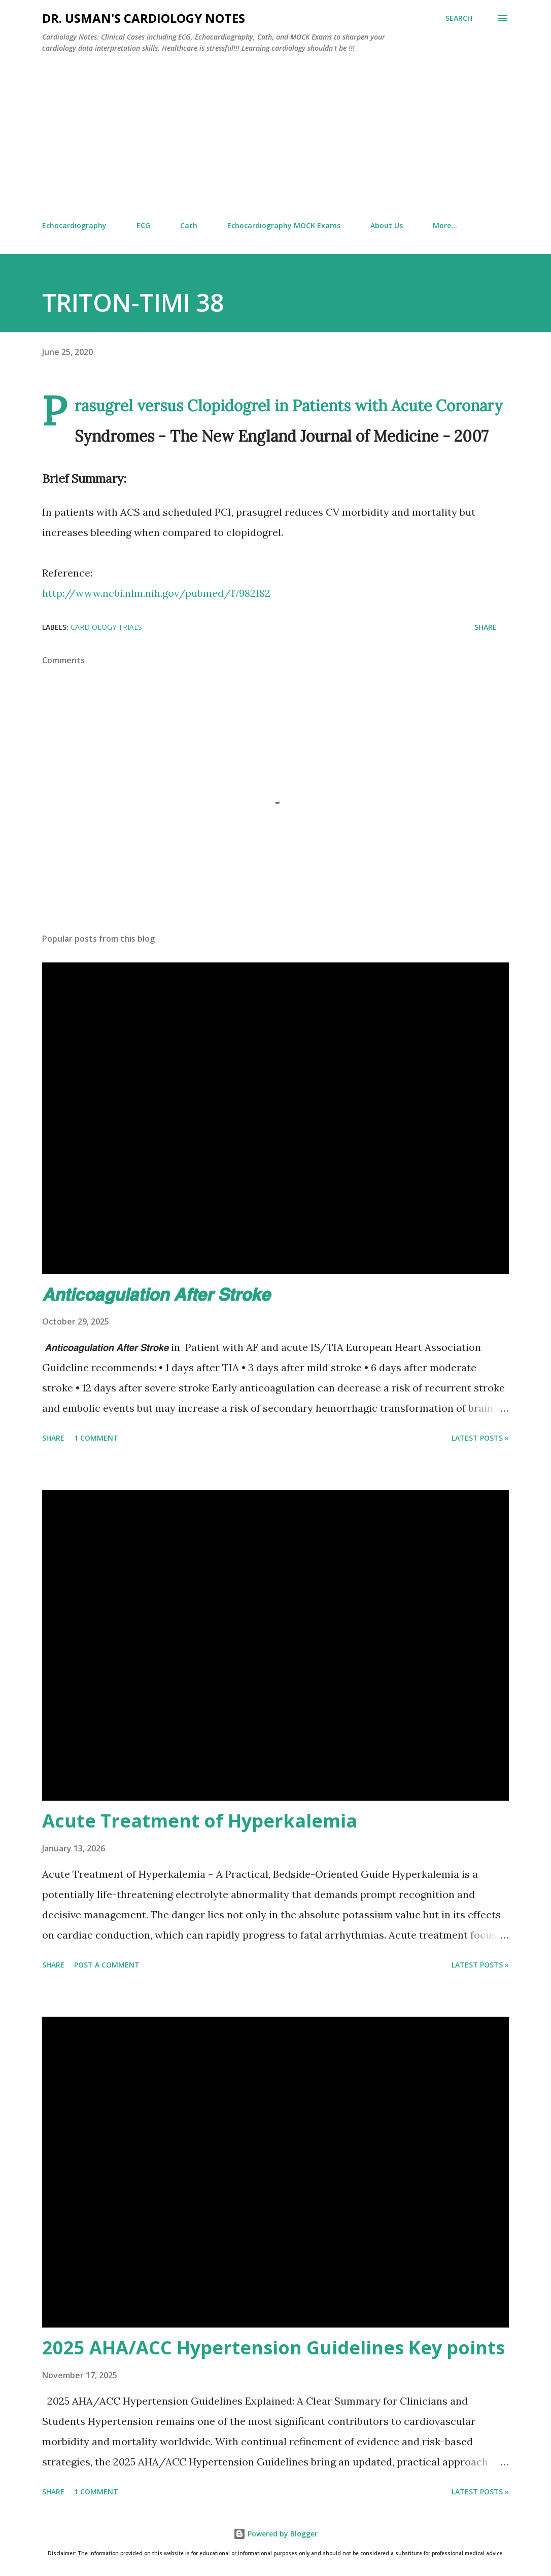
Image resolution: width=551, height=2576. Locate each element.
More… (445, 225)
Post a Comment (107, 1965)
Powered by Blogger (275, 2533)
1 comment (96, 1438)
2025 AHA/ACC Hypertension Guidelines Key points (273, 2347)
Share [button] (485, 627)
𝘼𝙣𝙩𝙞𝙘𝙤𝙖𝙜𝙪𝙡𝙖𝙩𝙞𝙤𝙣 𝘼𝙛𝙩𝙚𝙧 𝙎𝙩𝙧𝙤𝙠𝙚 (156, 1293)
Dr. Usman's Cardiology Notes (143, 18)
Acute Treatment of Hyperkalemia (199, 1820)
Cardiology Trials (106, 627)
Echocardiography (74, 225)
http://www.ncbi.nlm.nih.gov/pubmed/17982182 (156, 593)
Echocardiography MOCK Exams (283, 225)
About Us (386, 225)
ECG (143, 225)
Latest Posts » (480, 1438)
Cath (188, 225)
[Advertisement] (275, 137)
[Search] (458, 18)
